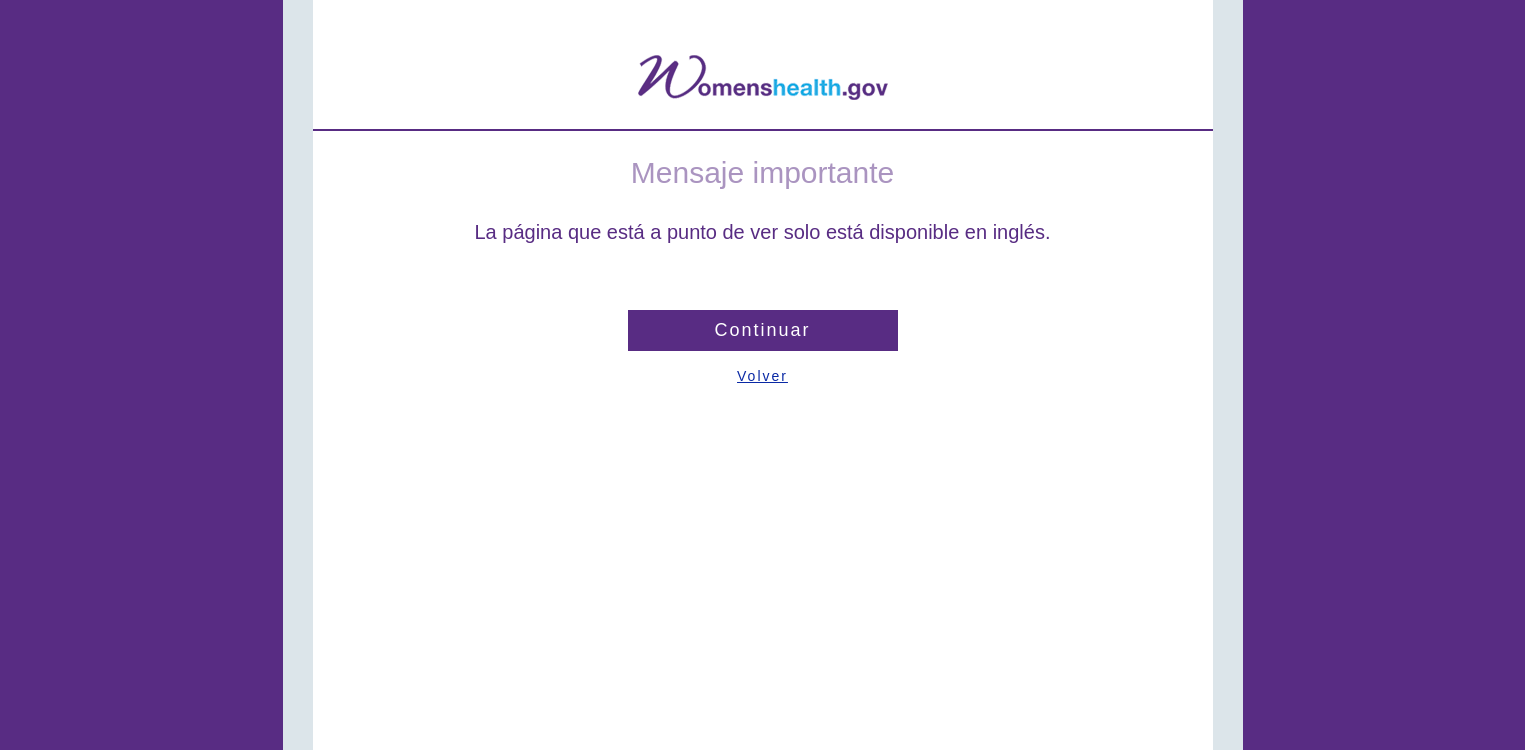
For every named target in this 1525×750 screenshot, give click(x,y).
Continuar (762, 330)
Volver (762, 376)
